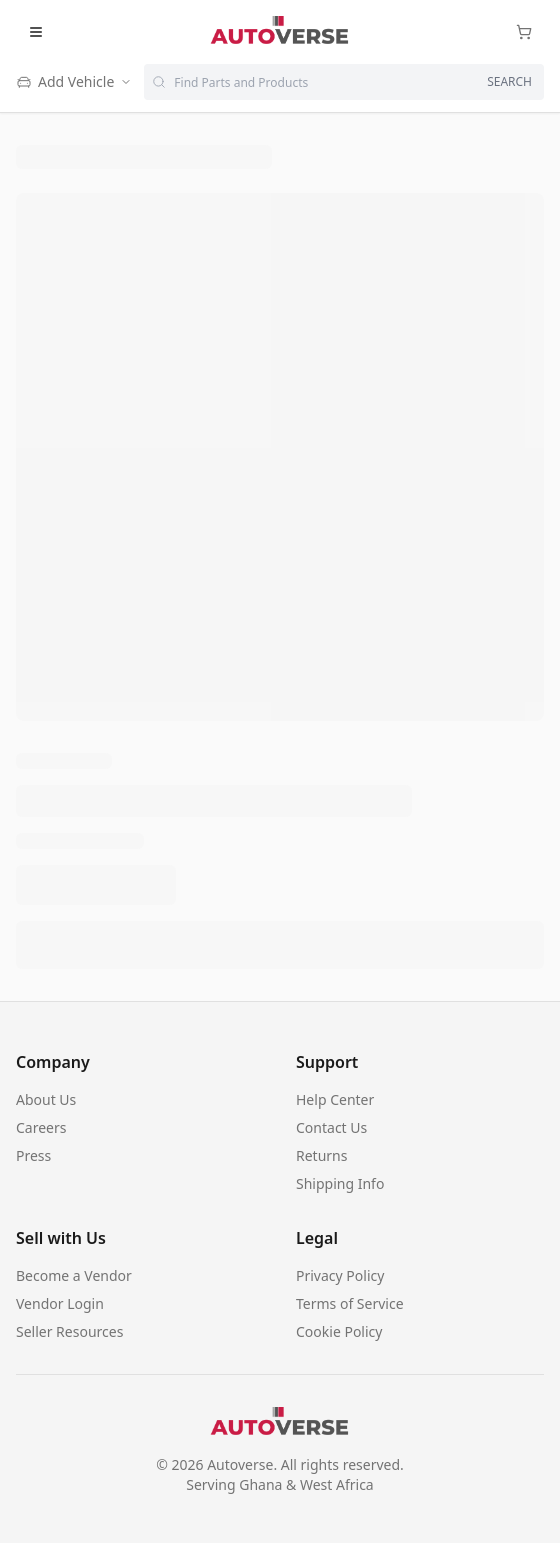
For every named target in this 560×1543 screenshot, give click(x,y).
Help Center (335, 1099)
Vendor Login (60, 1303)
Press (33, 1155)
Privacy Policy (340, 1275)
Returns (321, 1155)
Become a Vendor (74, 1275)
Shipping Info (340, 1183)
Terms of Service (350, 1303)
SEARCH (509, 81)
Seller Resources (69, 1331)
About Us (46, 1099)
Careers (41, 1127)
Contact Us (331, 1127)
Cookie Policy (339, 1331)
